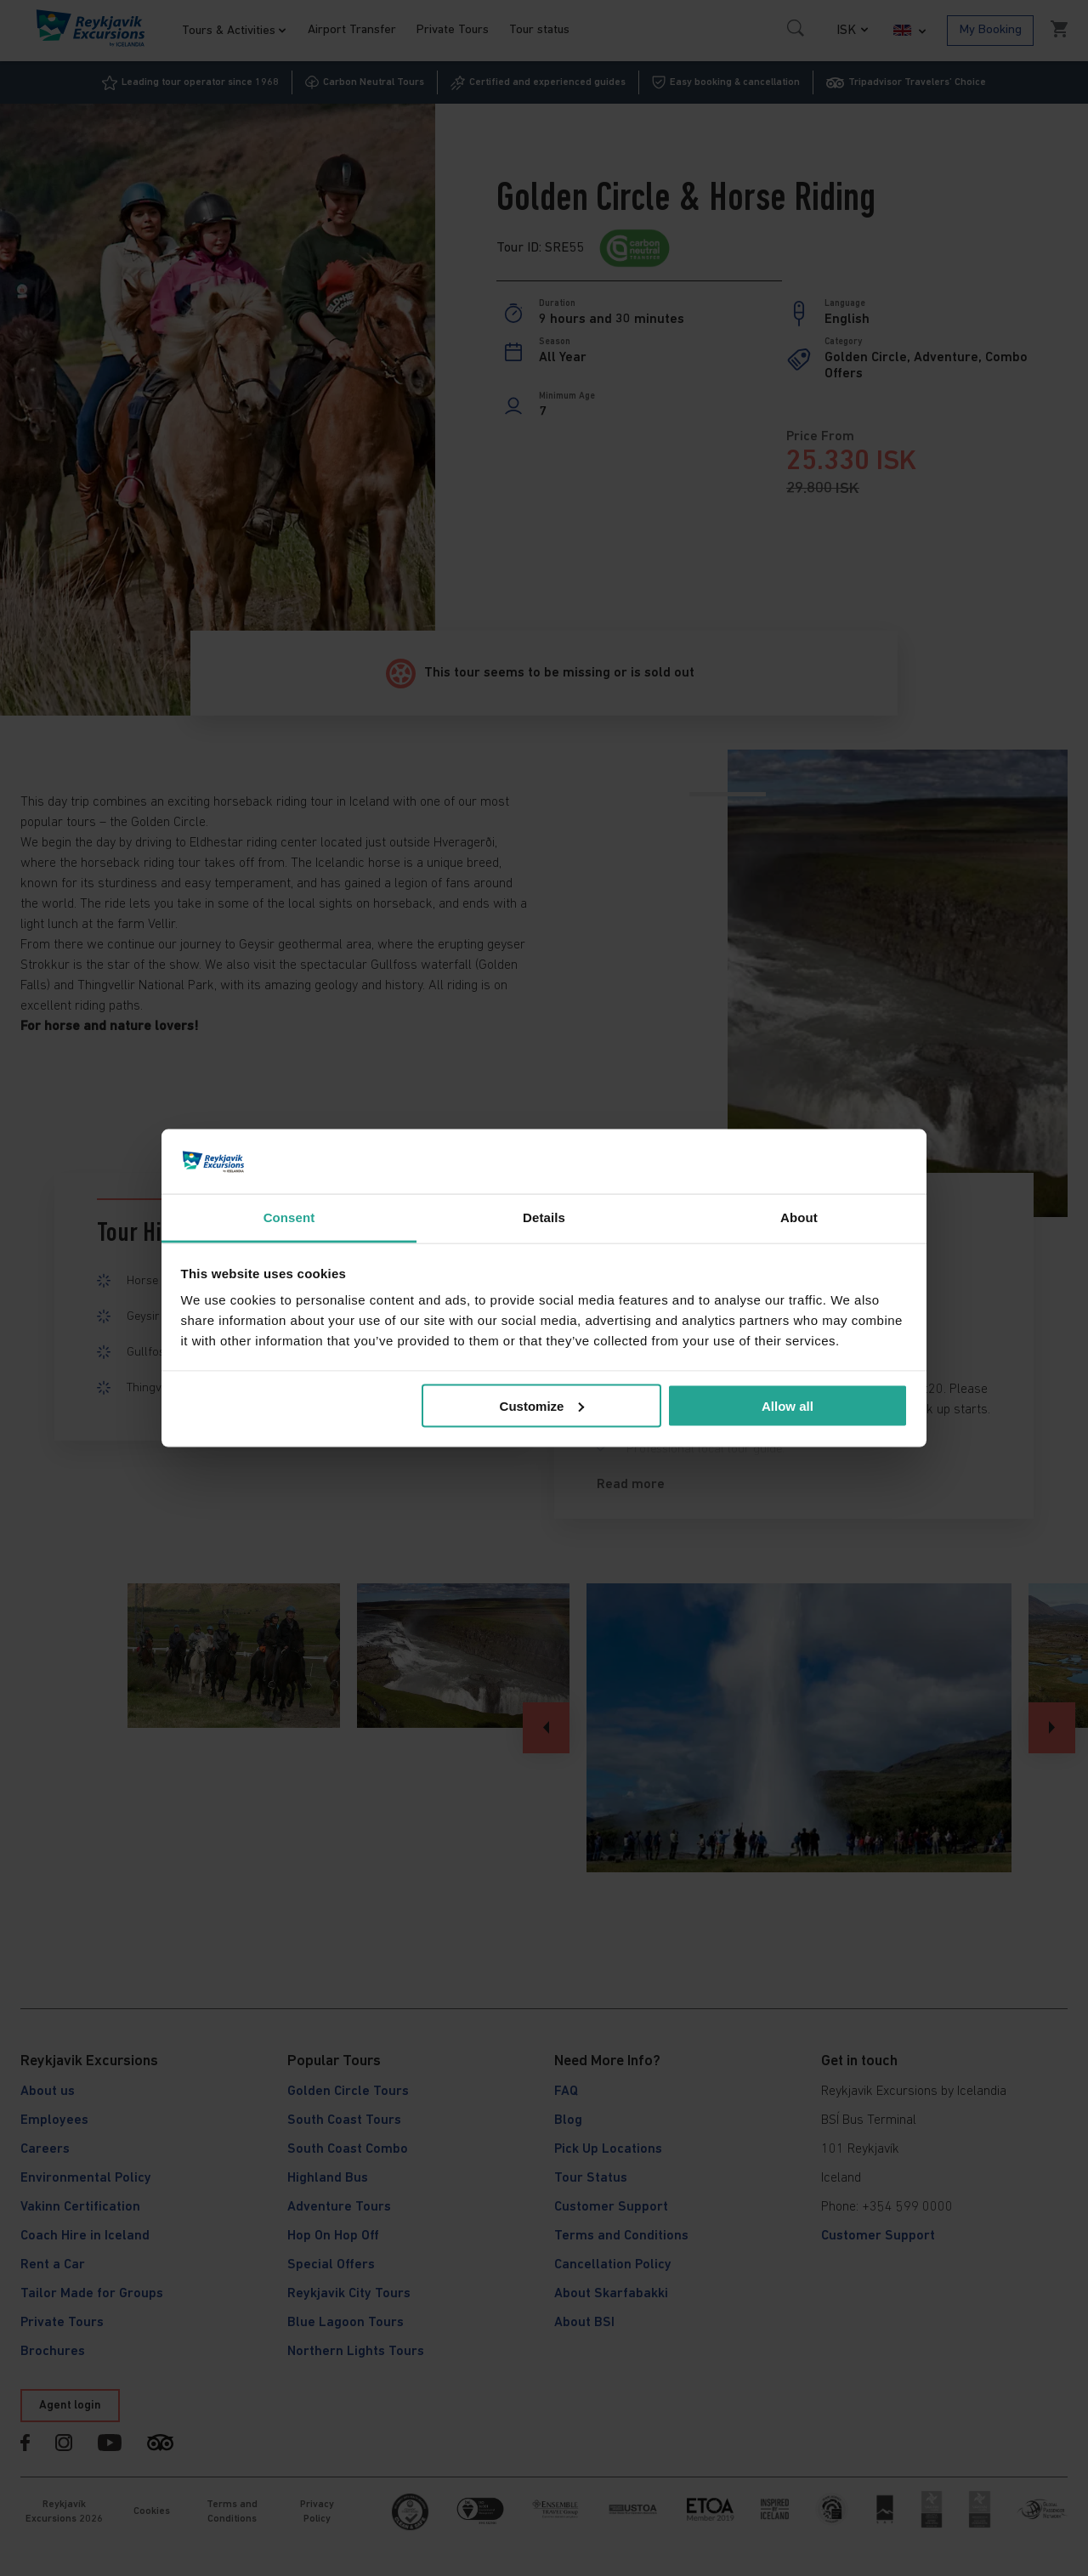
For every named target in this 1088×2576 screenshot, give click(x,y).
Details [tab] (544, 1217)
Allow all (787, 1405)
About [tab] (799, 1217)
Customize (542, 1405)
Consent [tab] (289, 1217)
